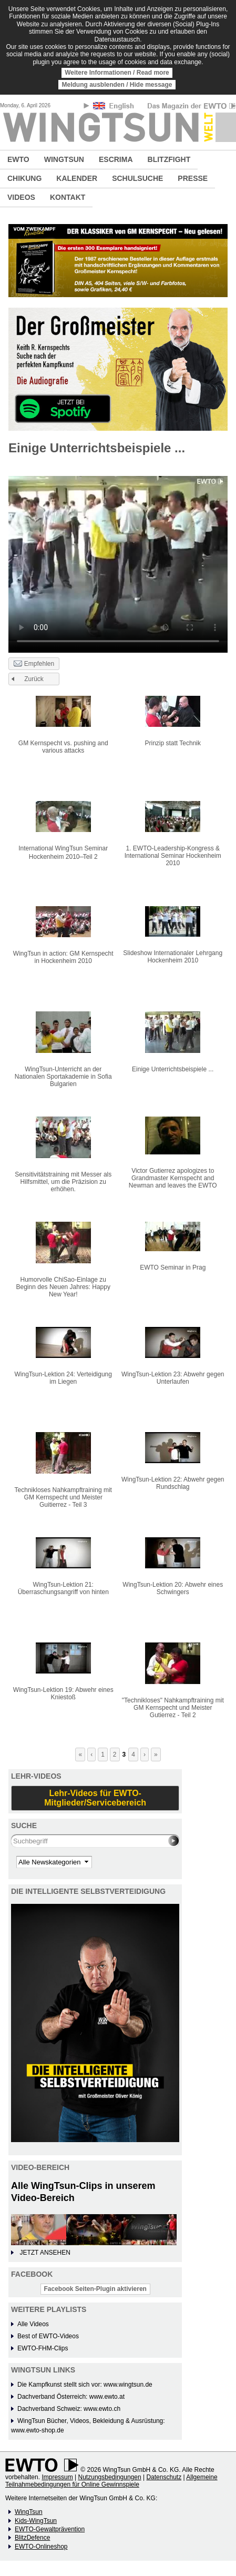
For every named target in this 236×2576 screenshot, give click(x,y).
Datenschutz (163, 2477)
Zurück (34, 679)
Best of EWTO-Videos (48, 2336)
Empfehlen (34, 664)
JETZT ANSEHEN (44, 2252)
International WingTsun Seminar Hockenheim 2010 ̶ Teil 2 (63, 852)
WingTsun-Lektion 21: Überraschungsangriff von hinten (63, 1588)
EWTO (18, 159)
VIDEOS (21, 197)
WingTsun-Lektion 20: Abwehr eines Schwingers (172, 1588)
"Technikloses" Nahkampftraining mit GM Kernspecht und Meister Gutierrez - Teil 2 (173, 1708)
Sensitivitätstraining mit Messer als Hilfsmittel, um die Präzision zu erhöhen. (63, 1182)
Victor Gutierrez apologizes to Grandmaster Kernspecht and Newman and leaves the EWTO (173, 1178)
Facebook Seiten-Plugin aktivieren (95, 2289)
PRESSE (193, 178)
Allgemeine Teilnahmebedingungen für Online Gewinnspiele (111, 2480)
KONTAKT (67, 197)
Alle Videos (33, 2324)
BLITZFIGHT (169, 159)
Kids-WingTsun (36, 2520)
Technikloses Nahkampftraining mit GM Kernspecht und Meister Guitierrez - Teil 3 (63, 1497)
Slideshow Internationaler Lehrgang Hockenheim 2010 (172, 956)
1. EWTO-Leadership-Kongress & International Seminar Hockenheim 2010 (173, 856)
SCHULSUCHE (137, 178)
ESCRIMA (116, 159)
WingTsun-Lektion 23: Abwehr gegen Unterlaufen (172, 1378)
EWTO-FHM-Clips (42, 2348)
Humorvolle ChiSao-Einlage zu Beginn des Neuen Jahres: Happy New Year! (63, 1287)
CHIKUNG (24, 178)
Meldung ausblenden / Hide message (116, 84)
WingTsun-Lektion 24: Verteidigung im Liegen (63, 1378)
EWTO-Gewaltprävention (50, 2529)
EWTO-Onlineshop (41, 2546)
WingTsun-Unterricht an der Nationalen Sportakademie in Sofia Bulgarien (63, 1077)
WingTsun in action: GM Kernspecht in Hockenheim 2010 (63, 957)
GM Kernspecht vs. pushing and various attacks (63, 746)
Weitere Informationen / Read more (117, 72)
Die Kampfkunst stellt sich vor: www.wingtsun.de (84, 2384)
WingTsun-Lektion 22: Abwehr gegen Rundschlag (172, 1483)
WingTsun (29, 2512)
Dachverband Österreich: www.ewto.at (71, 2396)
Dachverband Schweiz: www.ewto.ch (68, 2408)
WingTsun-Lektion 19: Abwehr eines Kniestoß (63, 1693)
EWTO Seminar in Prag (173, 1267)
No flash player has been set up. (118, 558)
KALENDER (76, 178)
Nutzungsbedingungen (109, 2477)
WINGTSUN (64, 159)
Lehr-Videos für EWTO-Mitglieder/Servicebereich (95, 1798)
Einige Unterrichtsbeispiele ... (172, 1069)
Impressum (57, 2477)
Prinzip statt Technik (173, 743)
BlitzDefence (32, 2537)
